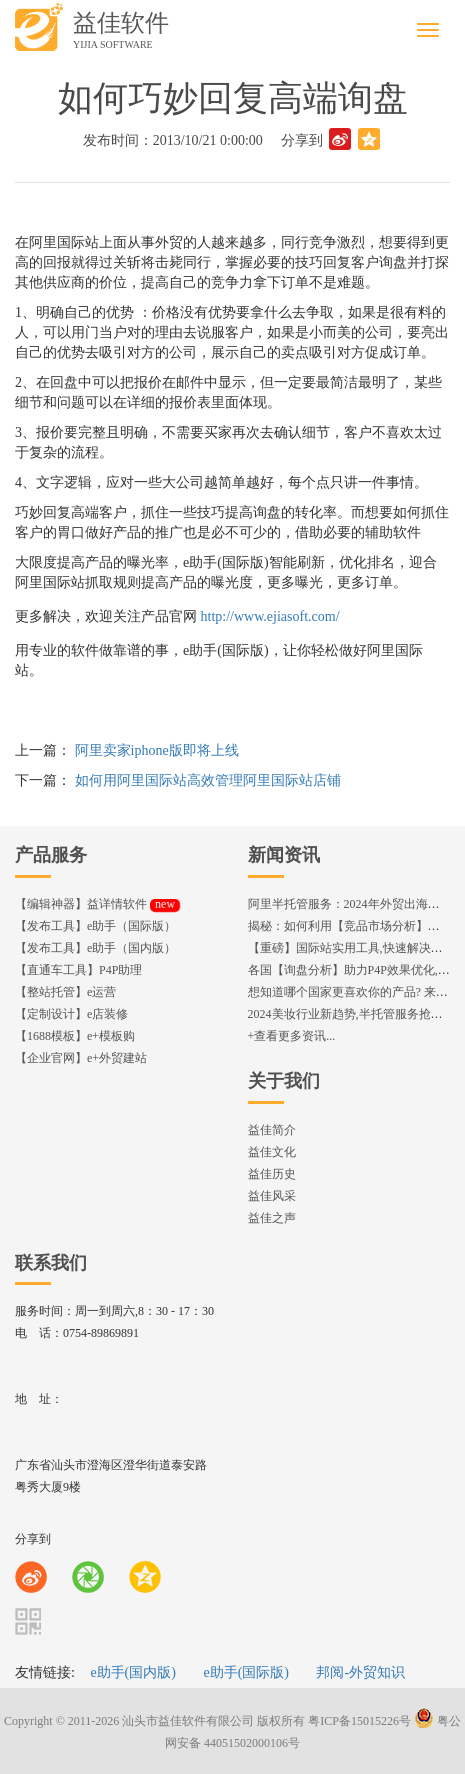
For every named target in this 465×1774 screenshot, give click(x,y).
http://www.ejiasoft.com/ (270, 616)
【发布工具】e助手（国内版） (95, 948)
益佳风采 (272, 1196)
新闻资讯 (284, 855)
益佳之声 (272, 1218)
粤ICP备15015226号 (359, 1721)
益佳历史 (272, 1174)
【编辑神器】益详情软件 (97, 904)
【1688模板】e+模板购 (75, 1036)
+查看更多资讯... (292, 1036)
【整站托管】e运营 (65, 992)
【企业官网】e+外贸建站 (81, 1058)
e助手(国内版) (133, 1672)
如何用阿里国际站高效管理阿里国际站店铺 (208, 780)
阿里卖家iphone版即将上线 (157, 750)
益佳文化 (272, 1152)
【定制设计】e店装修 (71, 1014)
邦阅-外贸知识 (360, 1672)
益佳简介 (272, 1130)
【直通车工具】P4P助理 (78, 970)
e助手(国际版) (246, 1672)
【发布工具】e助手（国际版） (95, 926)
